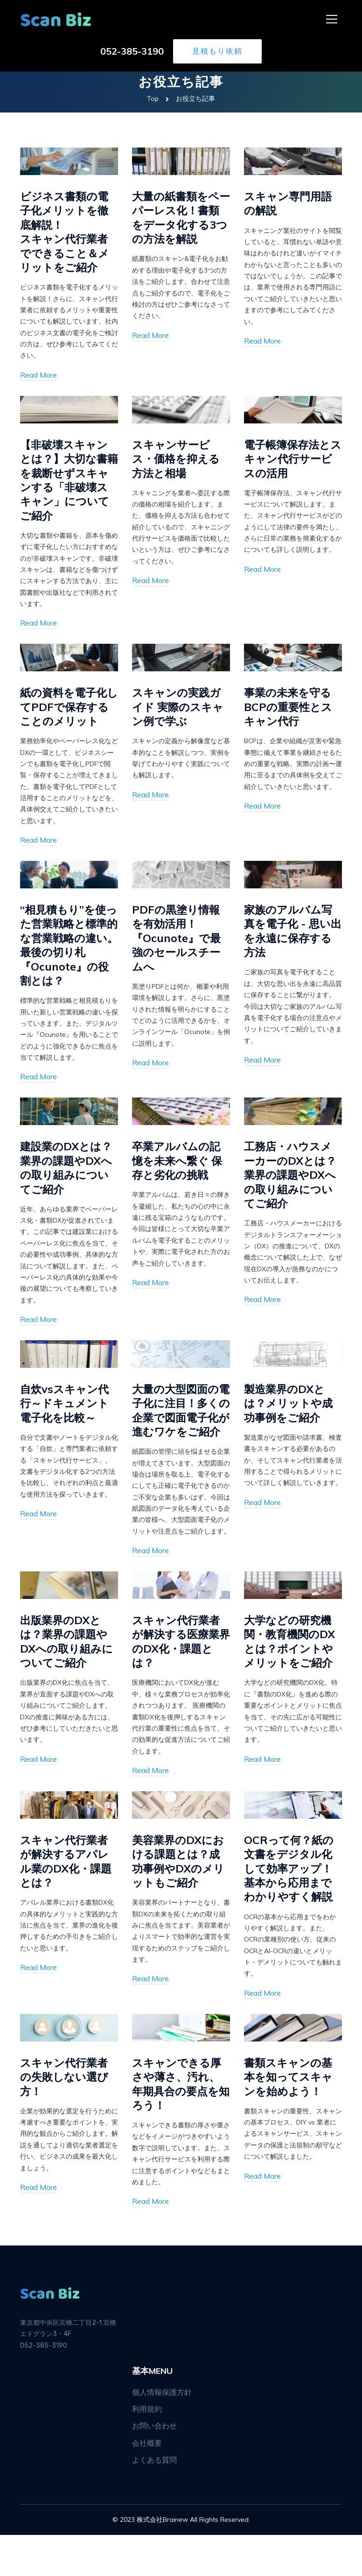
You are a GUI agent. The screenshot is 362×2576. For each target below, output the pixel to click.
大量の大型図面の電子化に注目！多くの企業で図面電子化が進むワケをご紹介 (178, 1440)
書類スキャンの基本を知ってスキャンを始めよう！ (290, 2117)
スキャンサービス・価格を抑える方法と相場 (177, 460)
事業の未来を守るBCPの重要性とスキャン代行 (289, 710)
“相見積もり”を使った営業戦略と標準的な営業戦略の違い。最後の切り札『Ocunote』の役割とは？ (65, 957)
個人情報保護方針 (162, 2433)
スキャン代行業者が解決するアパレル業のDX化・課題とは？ (67, 1900)
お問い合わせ (154, 2466)
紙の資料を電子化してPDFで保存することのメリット (66, 710)
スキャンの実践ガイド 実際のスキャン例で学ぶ (180, 710)
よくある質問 (154, 2501)
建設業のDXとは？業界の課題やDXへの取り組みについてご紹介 (67, 1189)
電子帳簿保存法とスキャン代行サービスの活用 (290, 460)
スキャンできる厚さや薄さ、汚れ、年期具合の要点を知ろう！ (178, 2125)
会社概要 (147, 2484)
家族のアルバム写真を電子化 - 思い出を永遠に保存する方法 (290, 935)
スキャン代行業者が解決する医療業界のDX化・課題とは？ (179, 1679)
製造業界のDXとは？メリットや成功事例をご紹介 (290, 1425)
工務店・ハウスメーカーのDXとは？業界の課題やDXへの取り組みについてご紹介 (292, 1196)
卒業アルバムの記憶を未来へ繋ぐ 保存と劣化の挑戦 (179, 1181)
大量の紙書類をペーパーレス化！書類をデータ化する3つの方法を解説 (178, 218)
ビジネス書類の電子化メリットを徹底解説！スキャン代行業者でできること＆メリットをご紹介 (66, 232)
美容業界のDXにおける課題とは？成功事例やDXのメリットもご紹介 (180, 1900)
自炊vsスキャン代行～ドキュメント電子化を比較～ (66, 1425)
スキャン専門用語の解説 (289, 203)
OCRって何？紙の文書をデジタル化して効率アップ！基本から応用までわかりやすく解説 (290, 1908)
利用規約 (147, 2450)
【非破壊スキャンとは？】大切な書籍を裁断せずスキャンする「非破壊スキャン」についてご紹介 (66, 482)
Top (153, 98)
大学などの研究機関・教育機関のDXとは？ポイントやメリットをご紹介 (291, 1679)
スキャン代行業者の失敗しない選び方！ (66, 2117)
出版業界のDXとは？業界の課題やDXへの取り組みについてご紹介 (68, 1679)
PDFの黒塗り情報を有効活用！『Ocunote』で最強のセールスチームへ (178, 943)
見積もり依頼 (217, 52)
